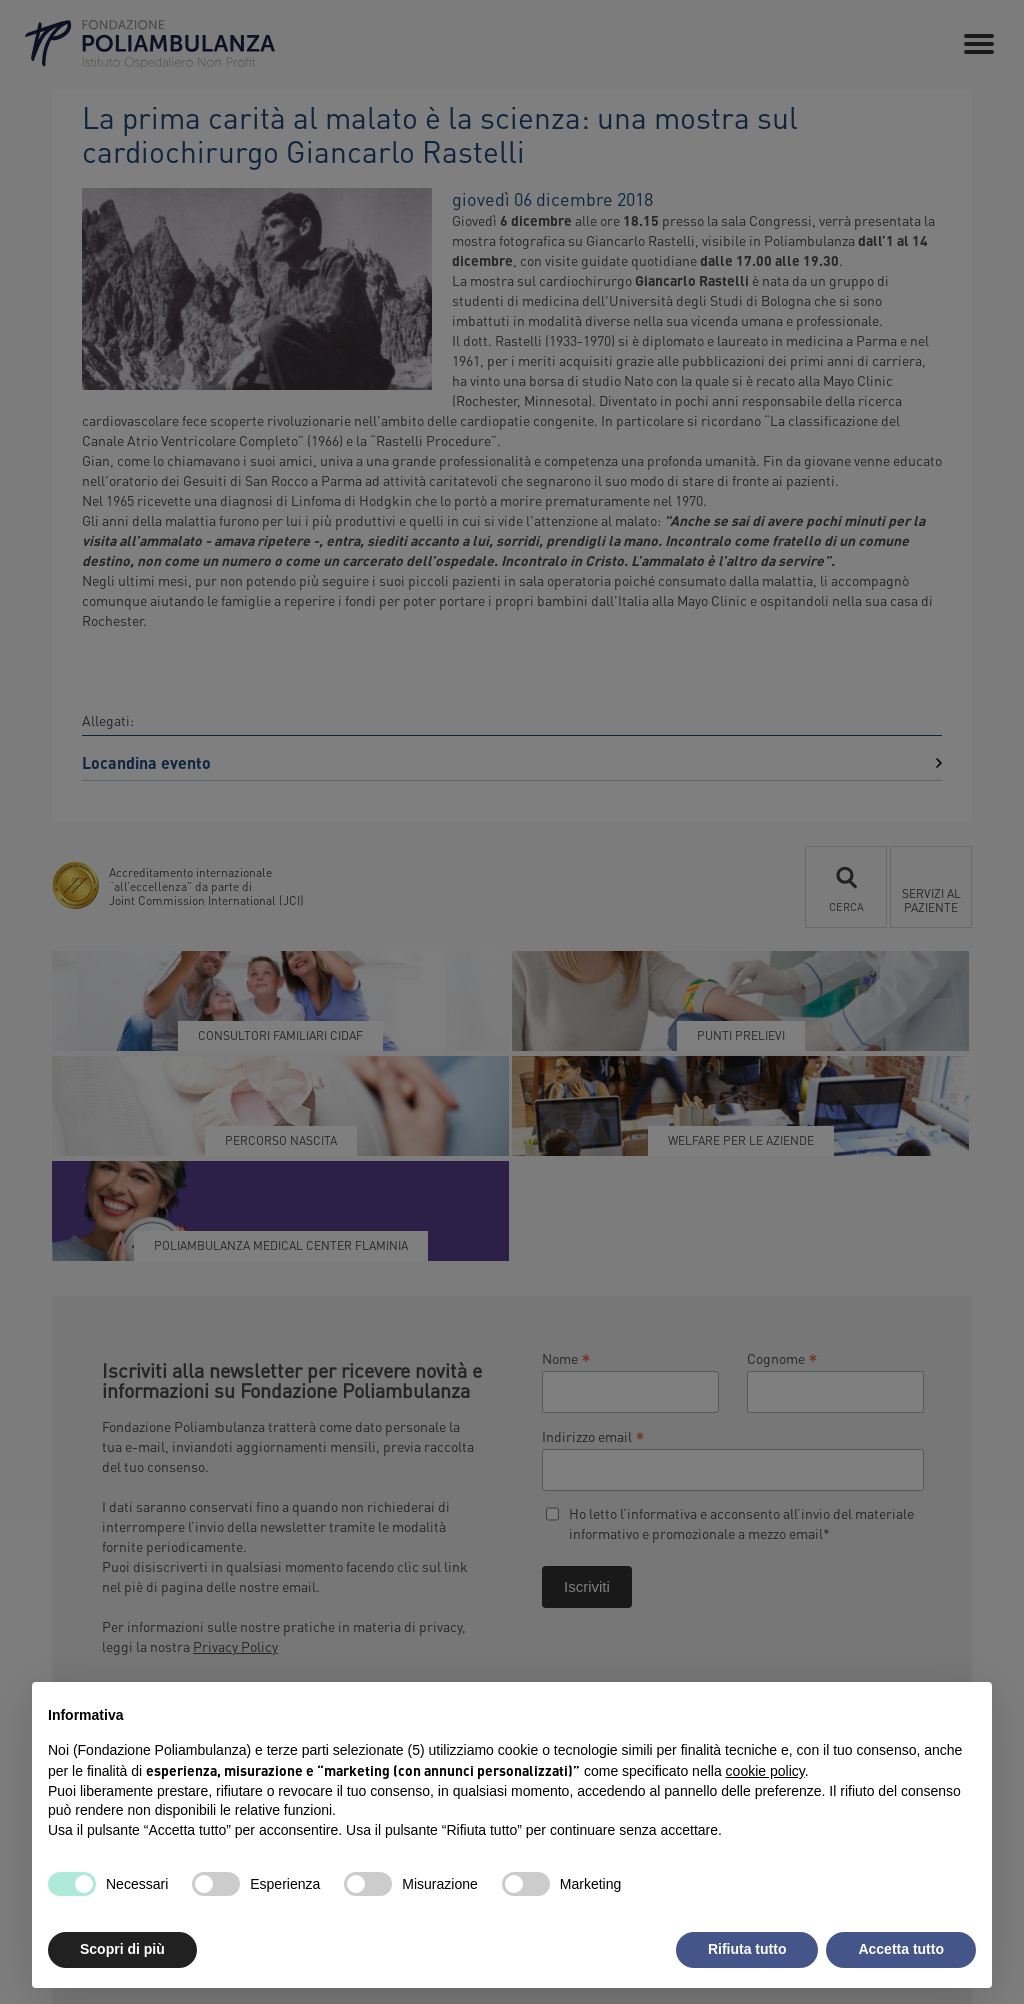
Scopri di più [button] (122, 1949)
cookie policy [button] (765, 1771)
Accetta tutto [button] (901, 1949)
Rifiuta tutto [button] (747, 1949)
